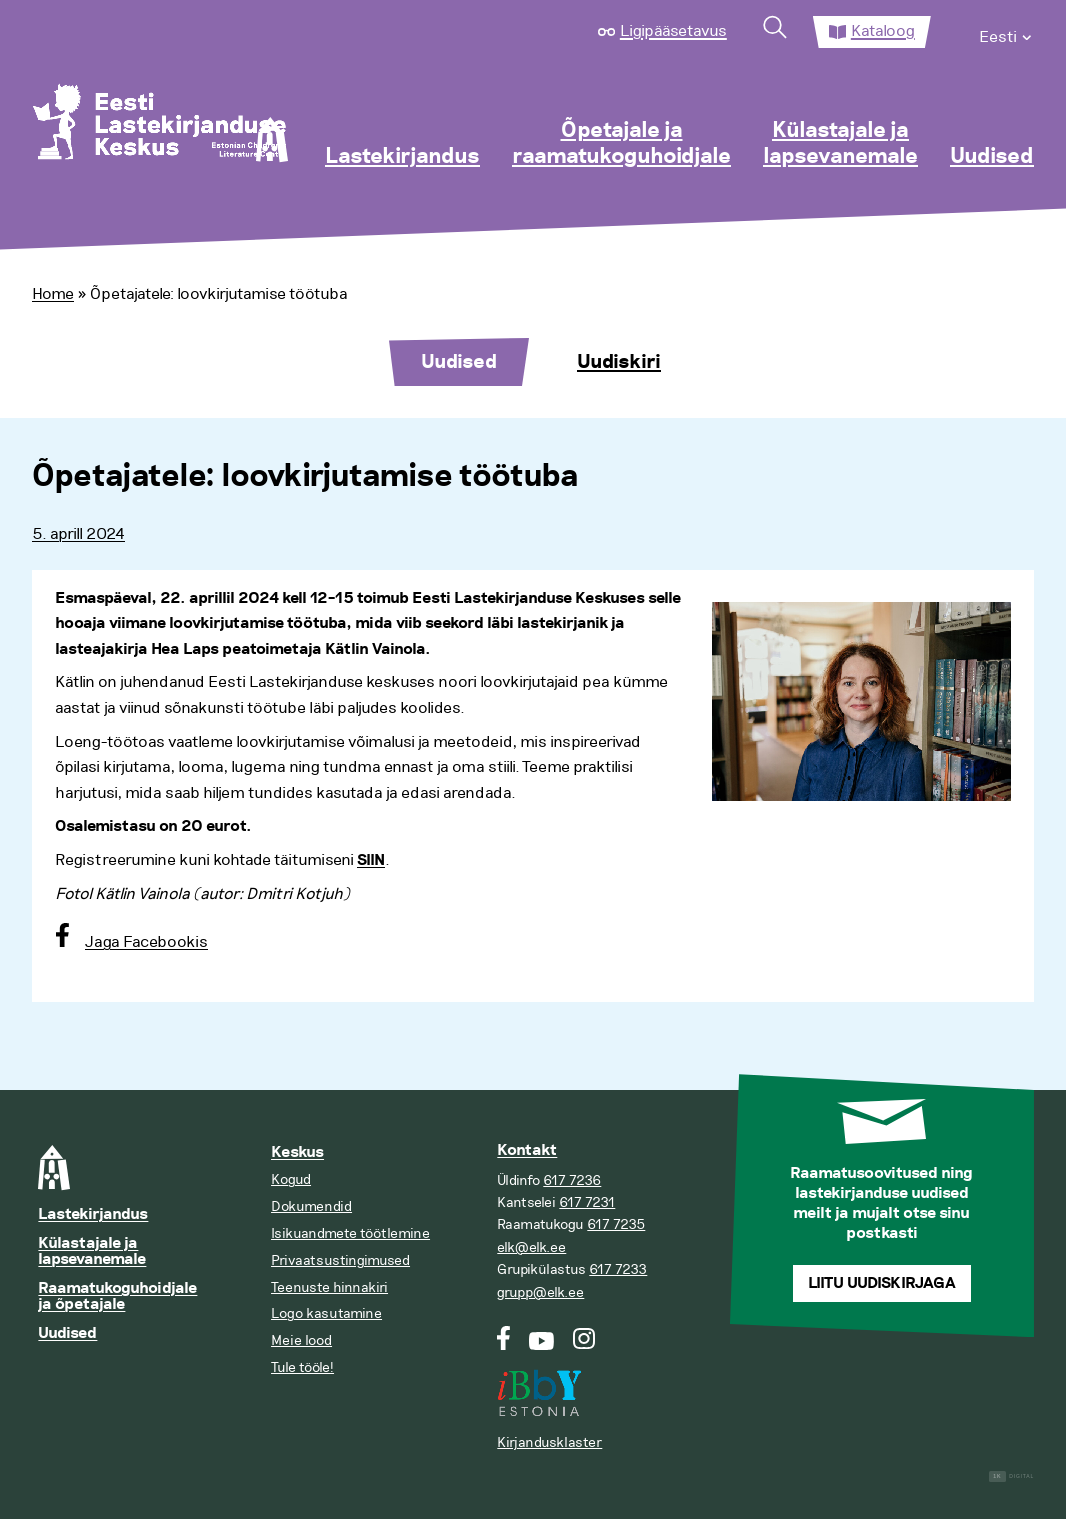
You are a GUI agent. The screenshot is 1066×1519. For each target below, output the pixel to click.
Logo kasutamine (326, 1313)
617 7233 (618, 1269)
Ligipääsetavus (673, 31)
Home (53, 294)
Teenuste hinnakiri (329, 1287)
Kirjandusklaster (549, 1442)
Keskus (297, 1152)
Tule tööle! (302, 1367)
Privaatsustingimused (340, 1260)
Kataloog (883, 31)
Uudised (992, 157)
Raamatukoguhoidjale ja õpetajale (117, 1296)
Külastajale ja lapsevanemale (840, 144)
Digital (1011, 1476)
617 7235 (616, 1224)
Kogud (291, 1179)
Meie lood (301, 1340)
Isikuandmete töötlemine (350, 1233)
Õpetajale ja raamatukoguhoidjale (621, 144)
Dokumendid (311, 1206)
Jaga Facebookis (146, 942)
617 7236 (572, 1180)
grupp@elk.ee (540, 1292)
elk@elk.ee (531, 1247)
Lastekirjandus (402, 157)
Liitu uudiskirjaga (882, 1283)
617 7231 (587, 1202)
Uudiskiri (619, 362)
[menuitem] (1006, 32)
